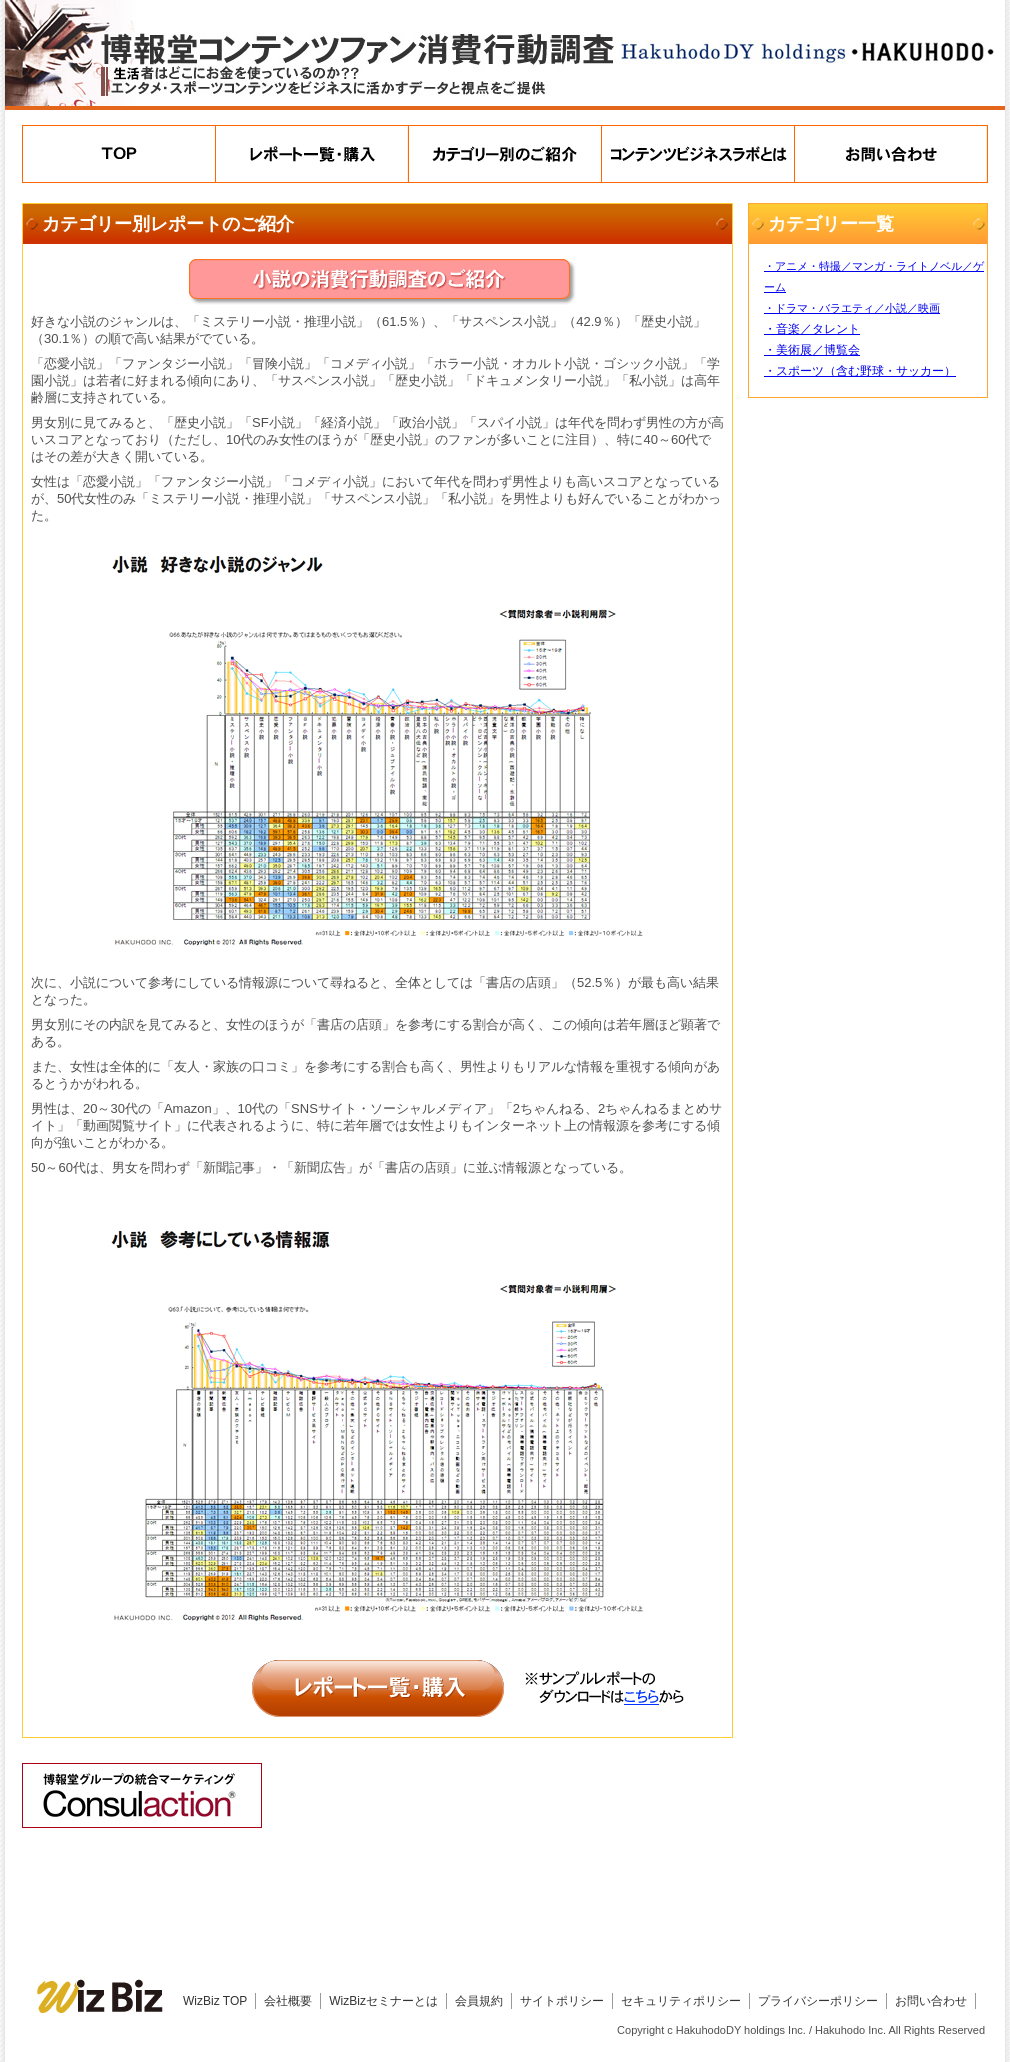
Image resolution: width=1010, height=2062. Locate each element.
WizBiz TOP (215, 2001)
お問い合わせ (931, 2001)
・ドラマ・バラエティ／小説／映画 (852, 308)
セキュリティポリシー (681, 2001)
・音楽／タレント (812, 329)
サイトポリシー (562, 2001)
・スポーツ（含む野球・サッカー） (860, 371)
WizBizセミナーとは (383, 2001)
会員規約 (479, 2001)
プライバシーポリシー (818, 2001)
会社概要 (288, 2001)
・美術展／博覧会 (812, 350)
